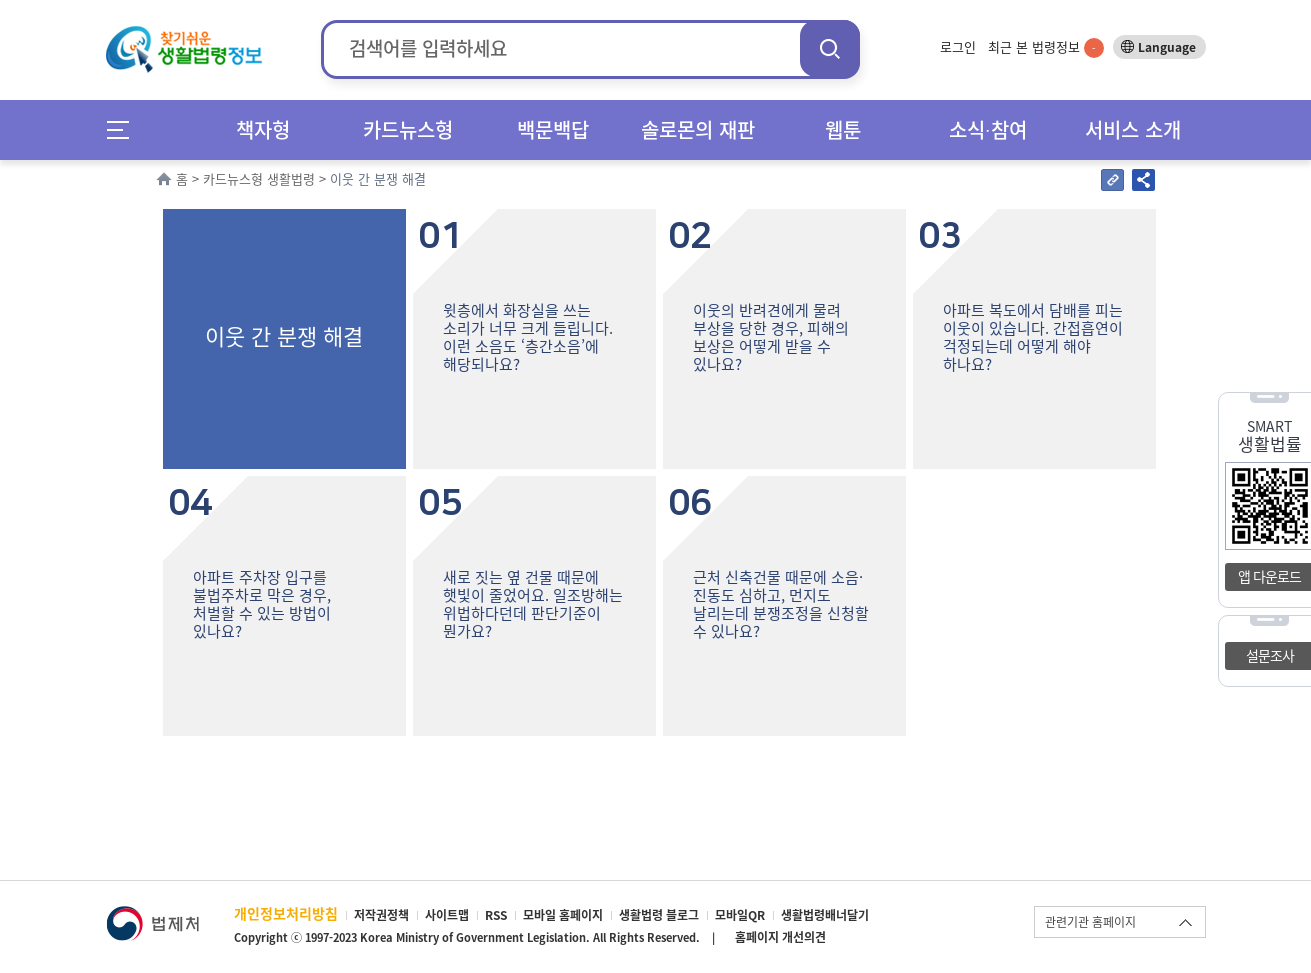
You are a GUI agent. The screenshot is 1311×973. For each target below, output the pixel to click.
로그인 (958, 46)
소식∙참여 (988, 129)
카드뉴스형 (408, 129)
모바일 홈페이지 (563, 915)
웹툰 (843, 129)
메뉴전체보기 (124, 129)
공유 (1143, 180)
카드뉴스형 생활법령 (259, 178)
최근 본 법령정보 (1046, 46)
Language (1167, 47)
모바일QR (740, 915)
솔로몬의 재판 (698, 129)
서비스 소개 (1133, 129)
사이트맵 (447, 915)
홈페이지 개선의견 (780, 937)
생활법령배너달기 (825, 915)
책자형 (263, 129)
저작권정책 (381, 915)
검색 (830, 48)
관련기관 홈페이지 (1090, 922)
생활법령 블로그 (659, 915)
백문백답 (553, 129)
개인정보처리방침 (286, 913)
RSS (496, 915)
